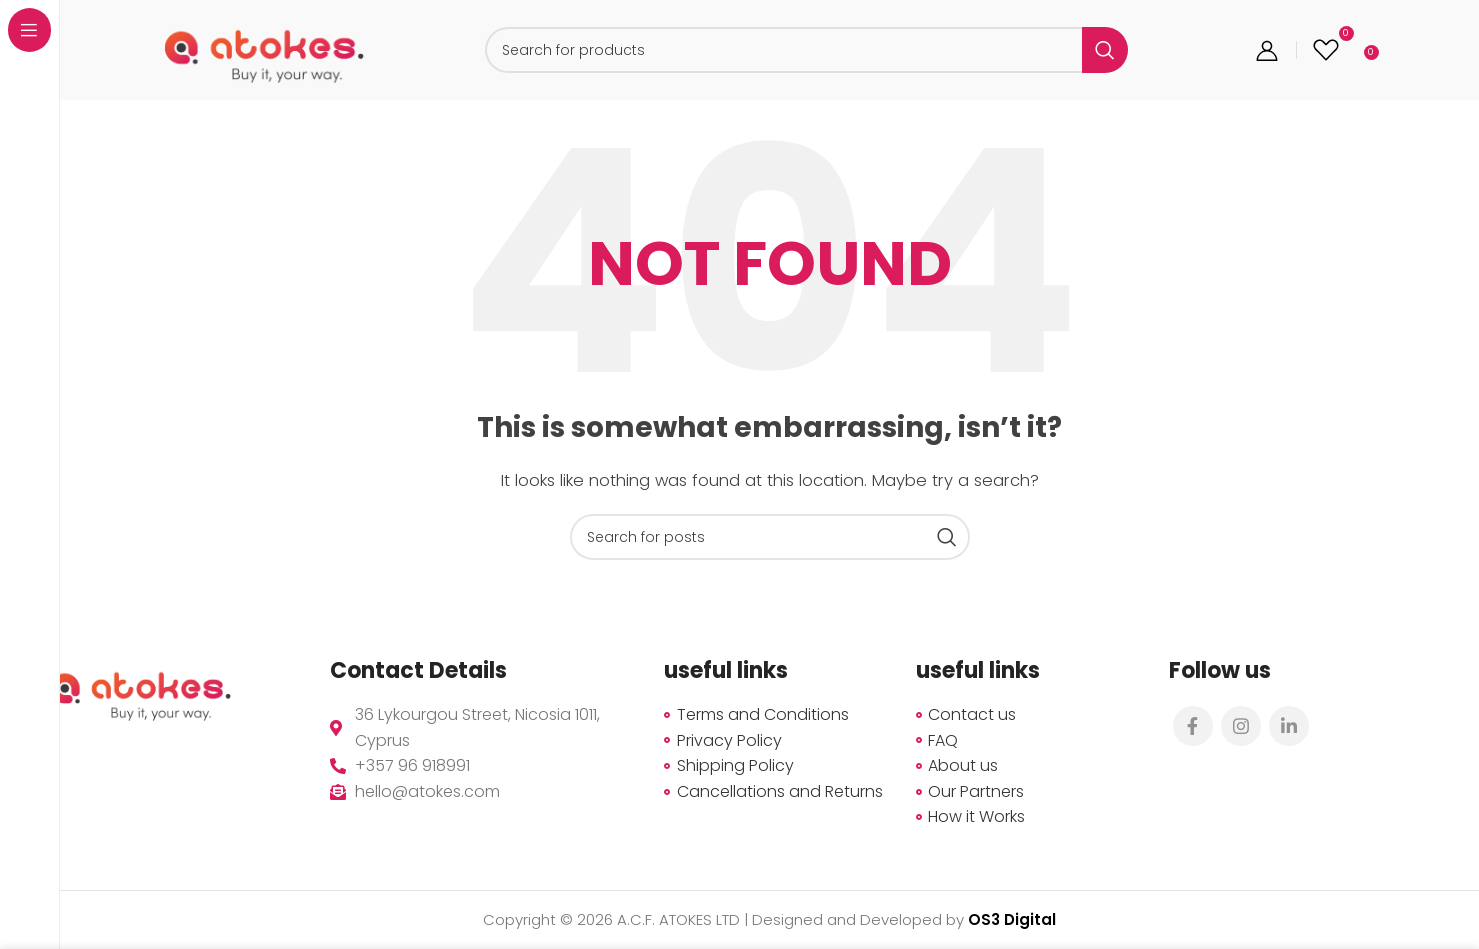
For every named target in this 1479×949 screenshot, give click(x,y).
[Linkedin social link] (1289, 726)
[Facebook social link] (1193, 726)
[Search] (806, 50)
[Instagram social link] (1241, 726)
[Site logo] (265, 48)
